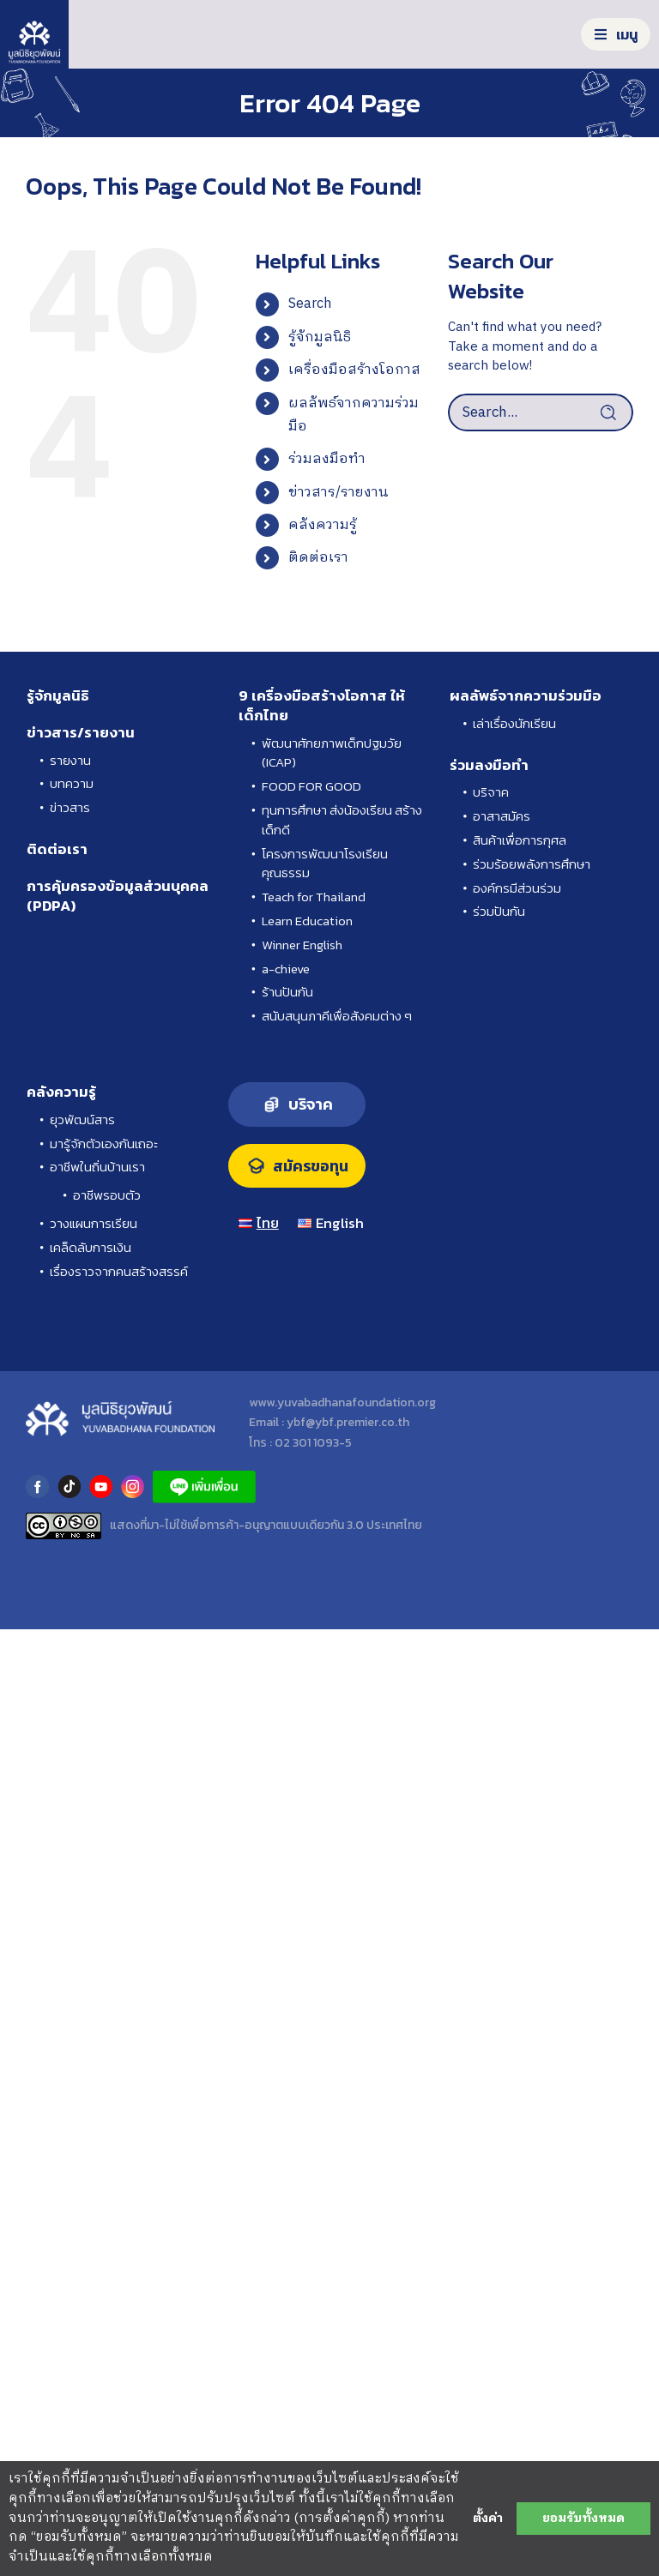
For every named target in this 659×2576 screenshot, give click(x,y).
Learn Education (307, 921)
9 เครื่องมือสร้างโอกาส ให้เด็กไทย (322, 705)
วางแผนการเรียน (93, 1223)
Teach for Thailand (314, 897)
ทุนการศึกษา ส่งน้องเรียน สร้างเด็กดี (342, 820)
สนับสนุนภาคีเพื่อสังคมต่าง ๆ (337, 1016)
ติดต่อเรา (318, 557)
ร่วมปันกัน (499, 911)
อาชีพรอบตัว (107, 1195)
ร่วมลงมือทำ (327, 459)
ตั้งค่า (488, 2519)
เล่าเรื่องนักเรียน (514, 723)
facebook (37, 1486)
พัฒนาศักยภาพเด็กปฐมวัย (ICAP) (332, 753)
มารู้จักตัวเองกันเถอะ (104, 1144)
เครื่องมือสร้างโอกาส (354, 370)
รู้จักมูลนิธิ (319, 337)
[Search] (614, 412)
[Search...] (540, 412)
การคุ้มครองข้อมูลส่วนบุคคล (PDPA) (118, 896)
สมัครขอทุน (310, 1166)
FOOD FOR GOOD (311, 786)
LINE (204, 1487)
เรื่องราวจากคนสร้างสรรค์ (119, 1271)
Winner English (302, 945)
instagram (132, 1486)
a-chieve (286, 969)
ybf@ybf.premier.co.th (348, 1422)
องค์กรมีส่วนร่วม (517, 888)
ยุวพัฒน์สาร (82, 1119)
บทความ (72, 783)
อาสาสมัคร (501, 816)
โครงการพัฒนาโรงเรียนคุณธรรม (325, 864)
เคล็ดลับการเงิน (90, 1247)
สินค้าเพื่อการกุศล (519, 840)
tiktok (69, 1486)
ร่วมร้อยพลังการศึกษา (531, 864)
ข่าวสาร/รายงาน (338, 492)
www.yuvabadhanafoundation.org (342, 1402)
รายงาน (70, 760)
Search (309, 304)
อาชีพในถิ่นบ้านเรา (97, 1167)
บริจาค (491, 792)
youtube (100, 1486)
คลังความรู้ (322, 525)
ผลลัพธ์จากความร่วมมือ (526, 696)
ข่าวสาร (70, 807)
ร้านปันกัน (287, 992)
